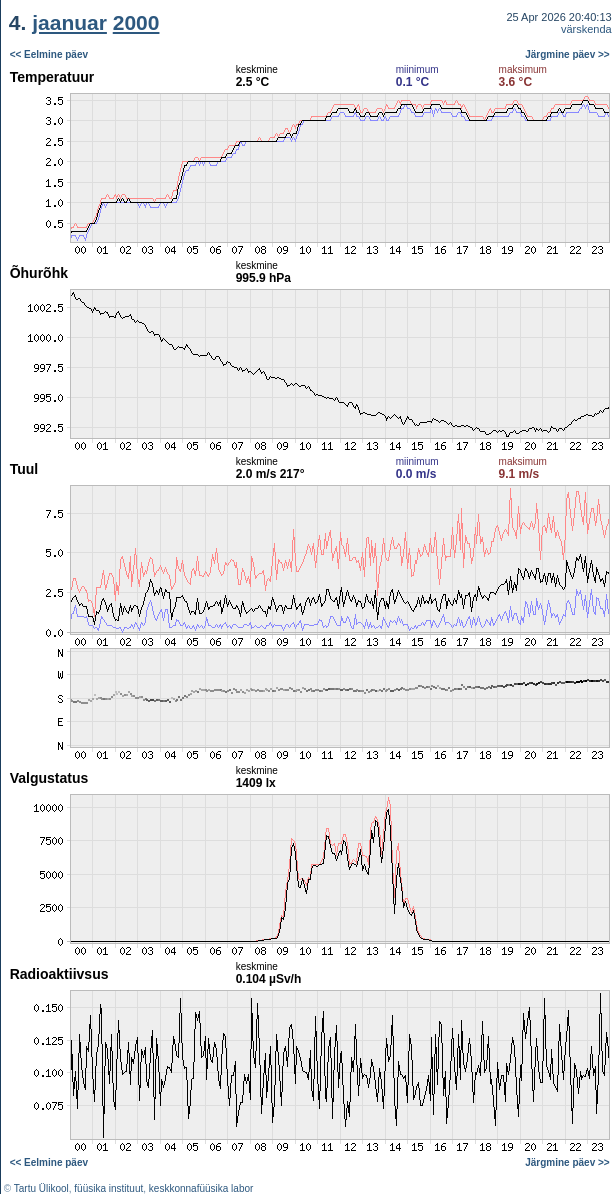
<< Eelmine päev (49, 54)
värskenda (586, 29)
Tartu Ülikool (41, 1188)
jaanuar (69, 22)
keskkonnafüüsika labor (201, 1188)
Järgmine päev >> (567, 54)
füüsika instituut (108, 1188)
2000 (136, 22)
